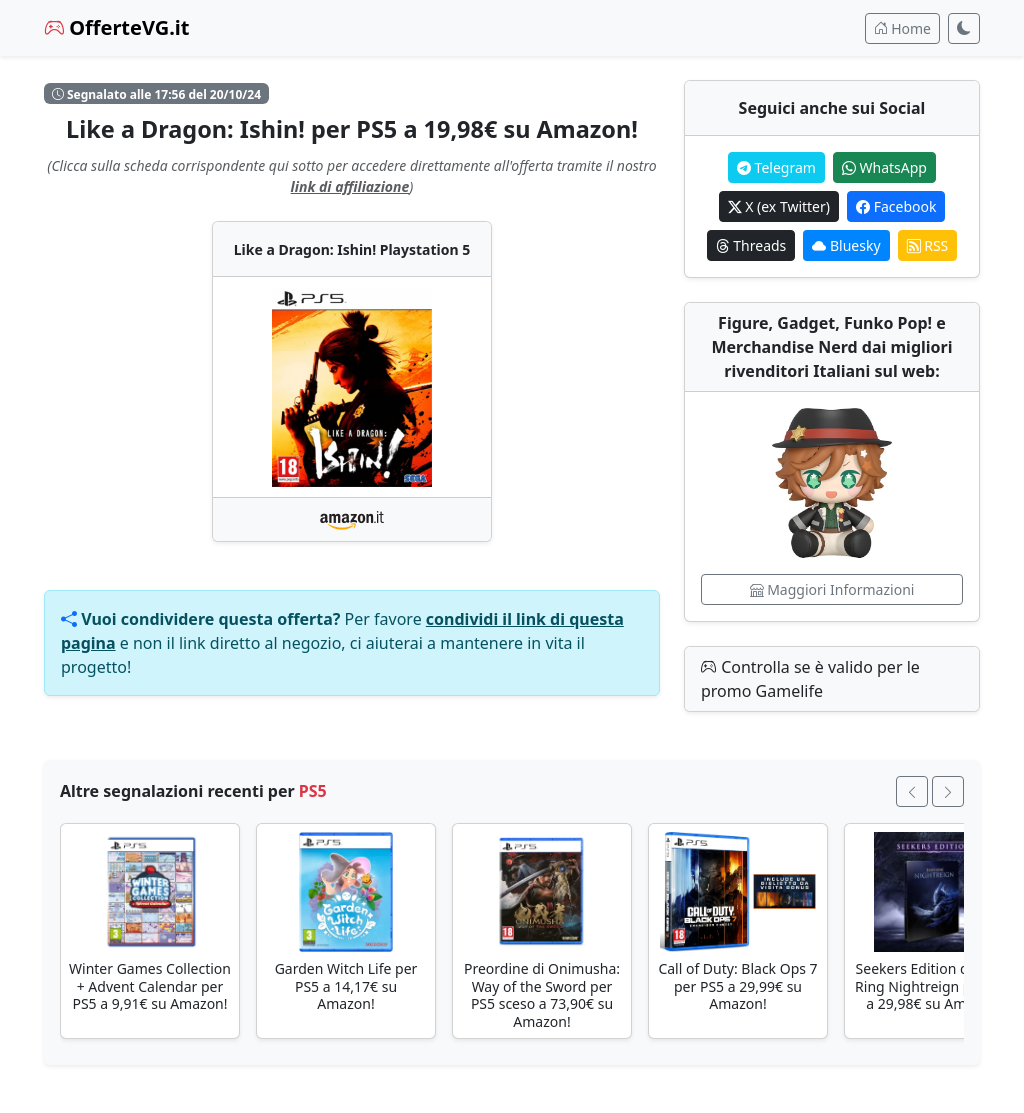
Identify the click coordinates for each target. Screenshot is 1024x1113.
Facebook (896, 206)
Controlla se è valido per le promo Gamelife (810, 679)
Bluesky (846, 245)
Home (902, 28)
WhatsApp (884, 167)
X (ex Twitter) (779, 206)
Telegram (776, 167)
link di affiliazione (350, 186)
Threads (751, 245)
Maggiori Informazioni (832, 589)
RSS (928, 245)
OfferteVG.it (117, 27)
